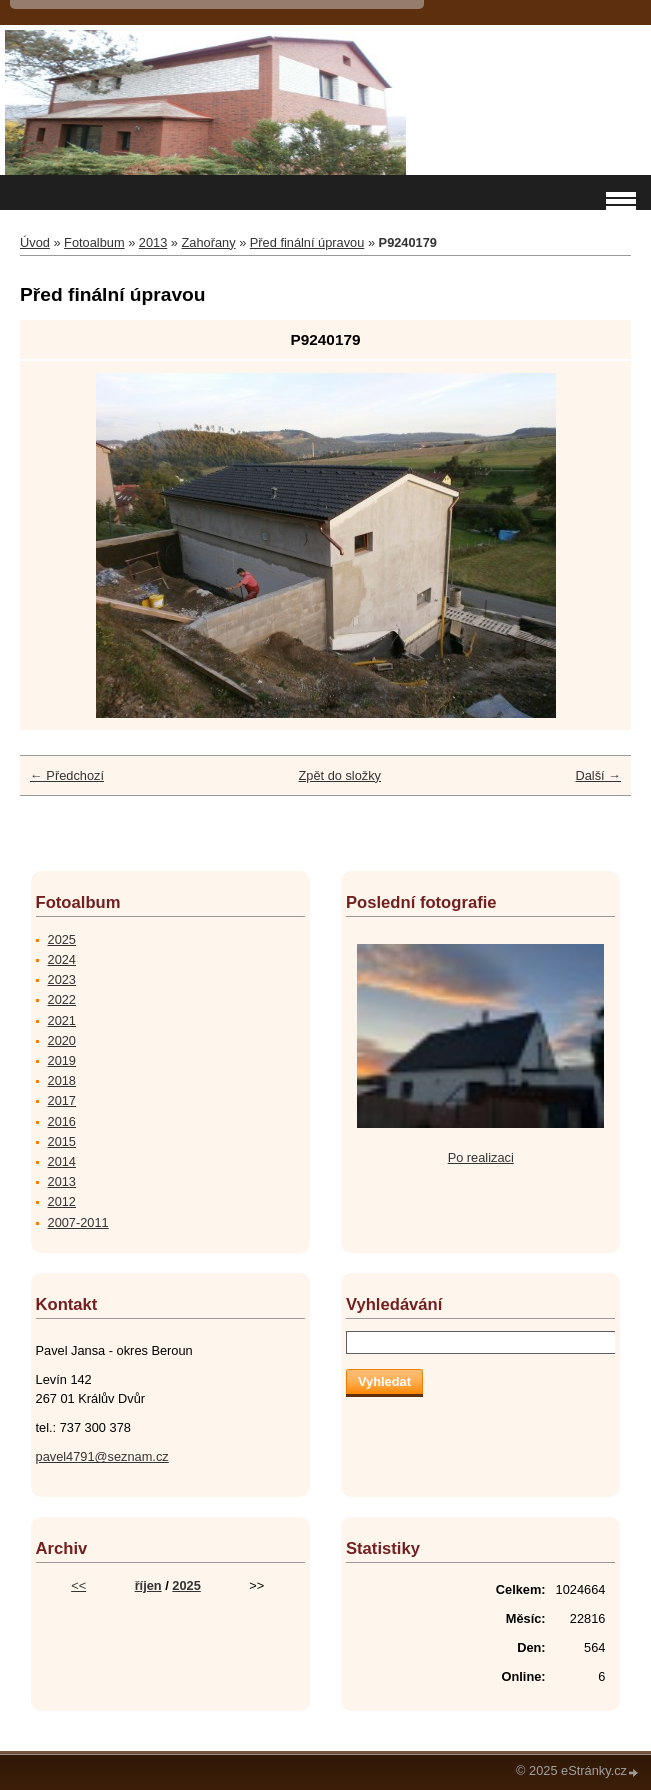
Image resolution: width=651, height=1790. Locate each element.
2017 (62, 1100)
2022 (62, 999)
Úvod (35, 242)
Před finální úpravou (307, 242)
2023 (62, 979)
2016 (62, 1121)
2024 (62, 959)
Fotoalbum (94, 242)
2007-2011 (78, 1222)
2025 (62, 939)
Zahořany (209, 242)
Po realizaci (481, 1157)
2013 (153, 242)
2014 (62, 1161)
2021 (62, 1020)
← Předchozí (67, 775)
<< (78, 1585)
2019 (62, 1060)
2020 (62, 1040)
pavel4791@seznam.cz (102, 1456)
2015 (62, 1141)
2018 (62, 1080)
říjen (148, 1585)
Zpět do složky (339, 775)
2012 (62, 1201)
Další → (598, 775)
